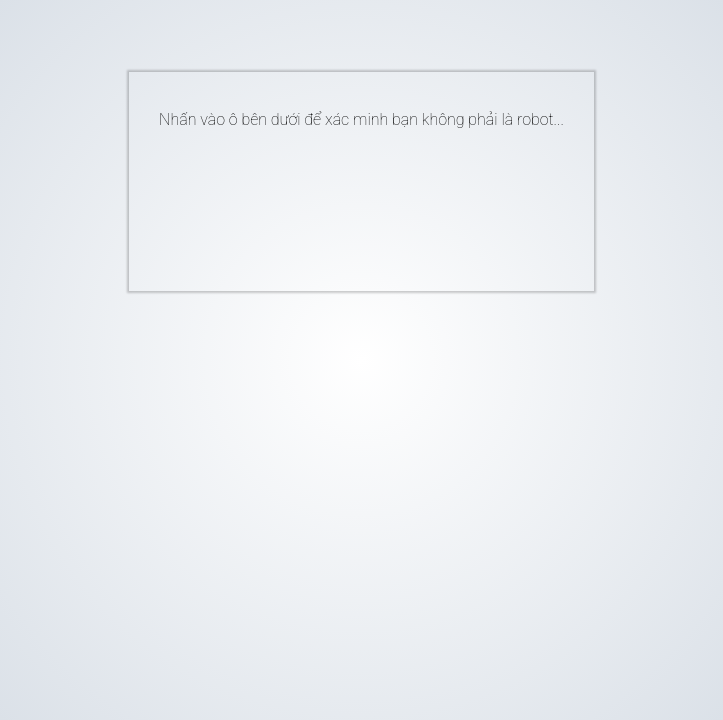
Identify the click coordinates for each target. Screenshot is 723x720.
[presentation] (331, 202)
